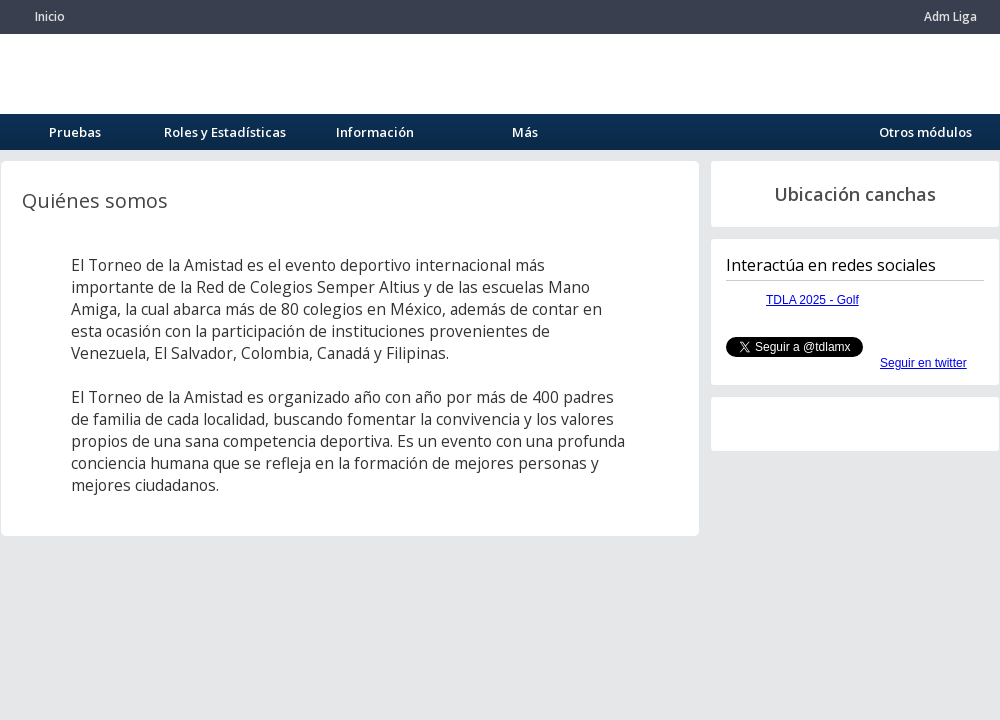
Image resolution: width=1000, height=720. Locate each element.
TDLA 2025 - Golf (812, 300)
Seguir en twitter (923, 363)
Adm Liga (950, 16)
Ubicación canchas (855, 194)
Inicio (50, 16)
